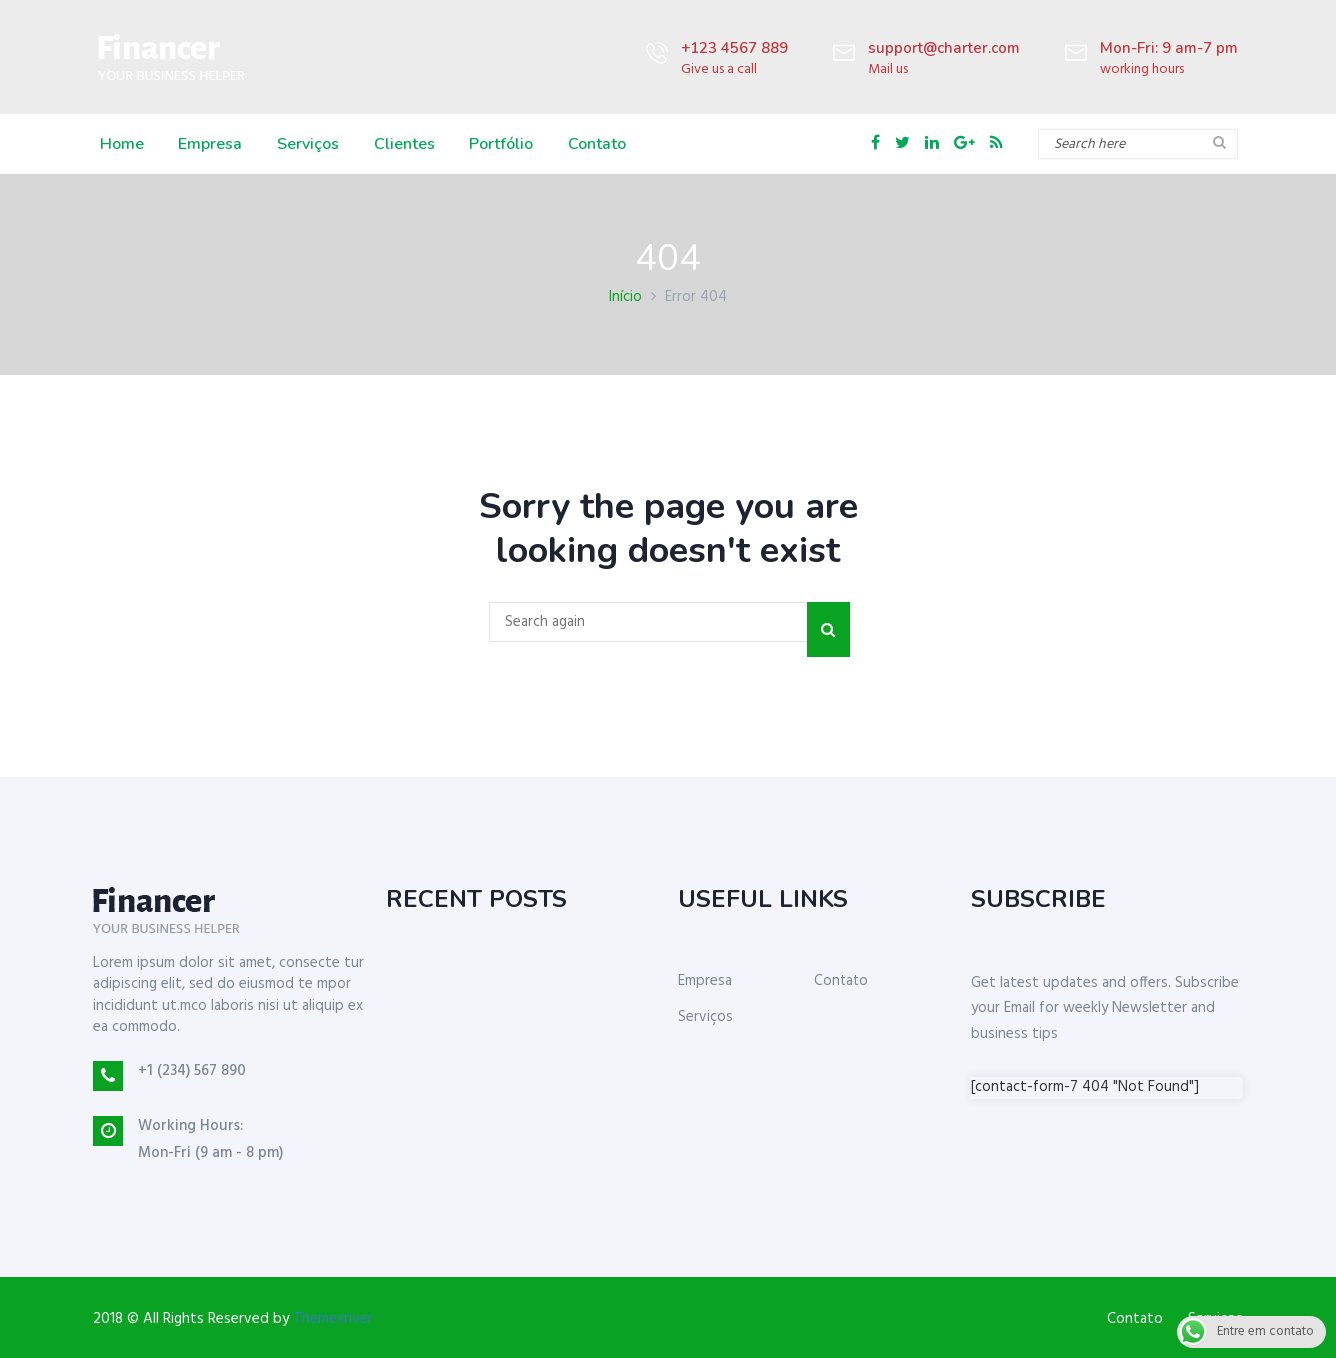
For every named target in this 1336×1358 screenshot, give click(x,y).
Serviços (305, 144)
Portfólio (497, 144)
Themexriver (333, 1319)
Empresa (208, 144)
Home (120, 144)
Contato (592, 144)
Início (625, 297)
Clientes (400, 144)
